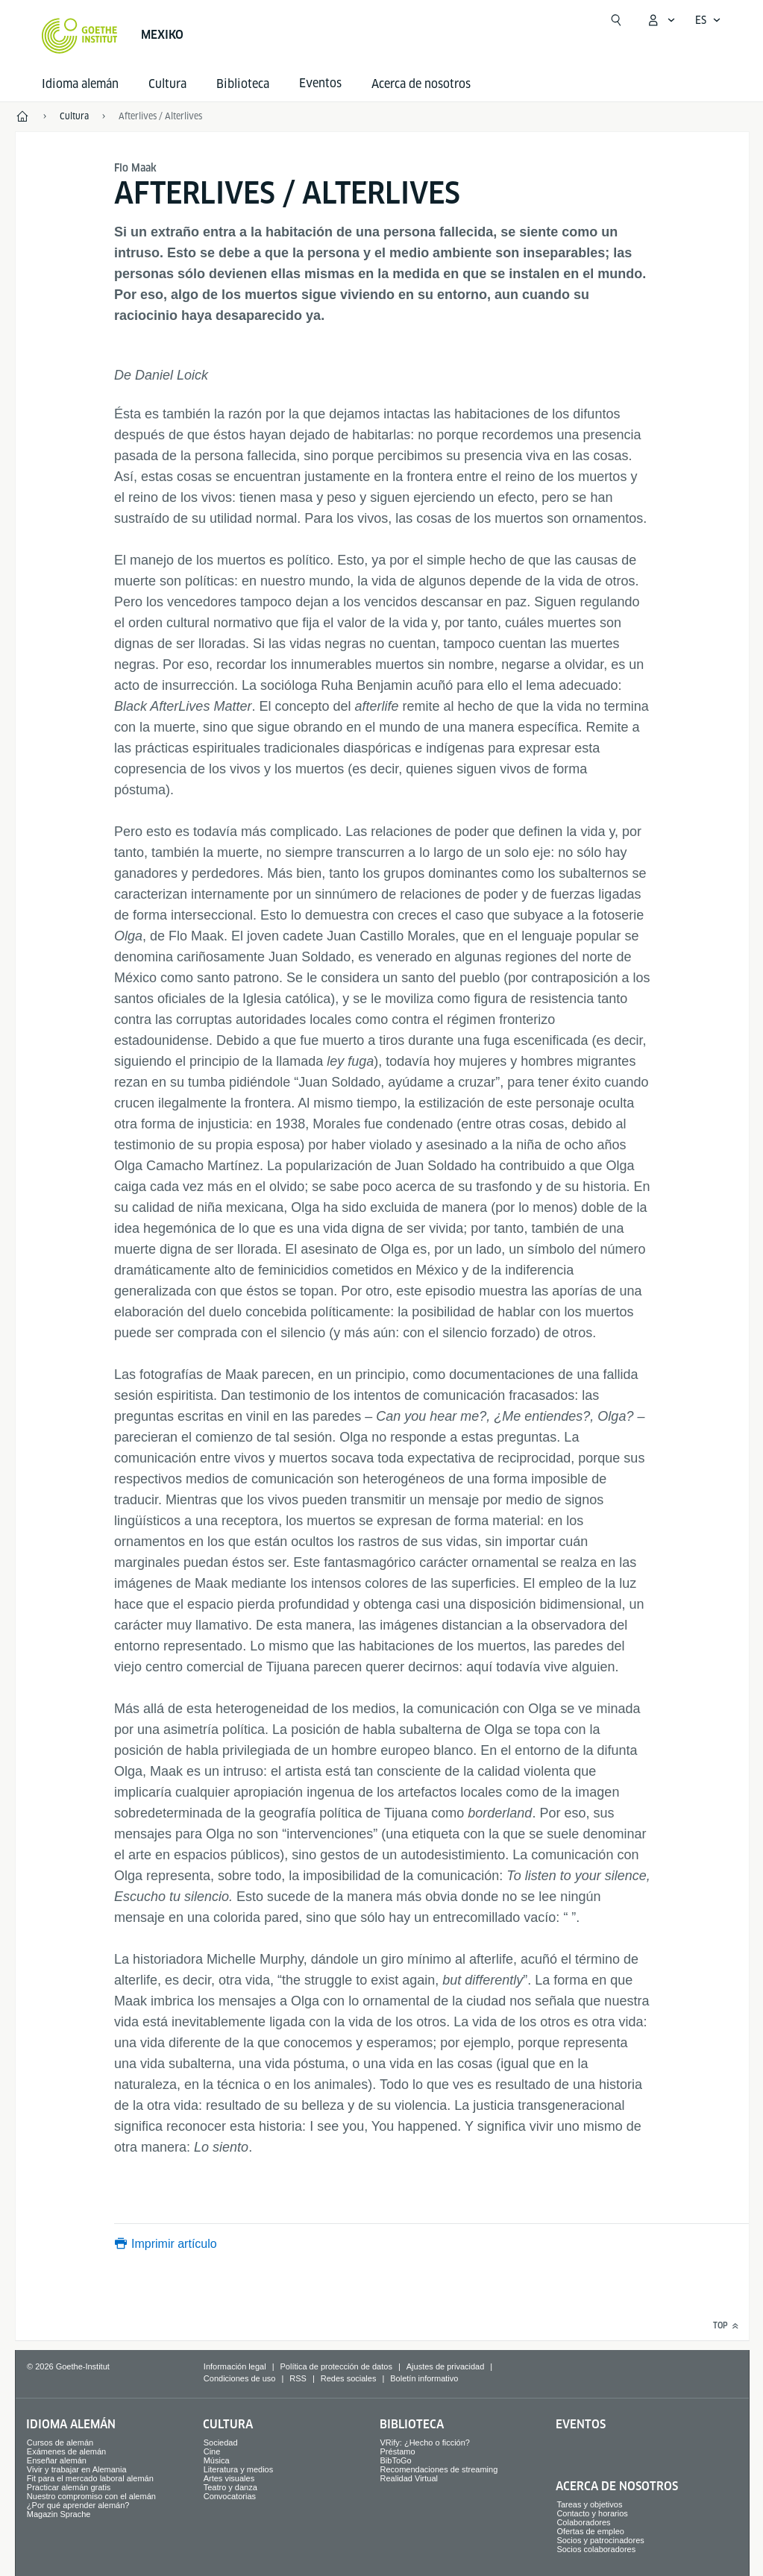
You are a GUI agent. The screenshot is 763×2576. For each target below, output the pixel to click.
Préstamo (397, 2451)
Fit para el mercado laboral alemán (90, 2478)
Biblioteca (242, 84)
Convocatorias (230, 2496)
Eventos (581, 2424)
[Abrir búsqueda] (616, 20)
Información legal (235, 2366)
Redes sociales (349, 2378)
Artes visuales (229, 2478)
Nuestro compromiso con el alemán (91, 2496)
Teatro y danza (230, 2487)
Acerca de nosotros (421, 84)
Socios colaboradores (595, 2549)
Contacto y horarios (591, 2513)
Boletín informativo (424, 2378)
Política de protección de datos (336, 2366)
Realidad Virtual (409, 2478)
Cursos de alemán (60, 2442)
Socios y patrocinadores (600, 2540)
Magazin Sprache (59, 2514)
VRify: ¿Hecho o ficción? (425, 2442)
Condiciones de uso (240, 2378)
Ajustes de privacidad (445, 2366)
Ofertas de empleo (590, 2531)
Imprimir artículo (174, 2243)
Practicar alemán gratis (69, 2487)
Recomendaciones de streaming (439, 2469)
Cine (212, 2451)
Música (217, 2460)
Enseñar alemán (57, 2460)
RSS (298, 2378)
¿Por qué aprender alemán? (78, 2505)
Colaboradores (583, 2522)
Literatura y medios (239, 2469)
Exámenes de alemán (66, 2451)
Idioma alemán (80, 84)
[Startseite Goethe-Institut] (79, 36)
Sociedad (221, 2442)
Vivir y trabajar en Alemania (77, 2469)
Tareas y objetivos (589, 2504)
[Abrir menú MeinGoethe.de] (660, 20)
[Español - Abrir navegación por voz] (708, 20)
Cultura (167, 84)
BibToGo (396, 2460)
